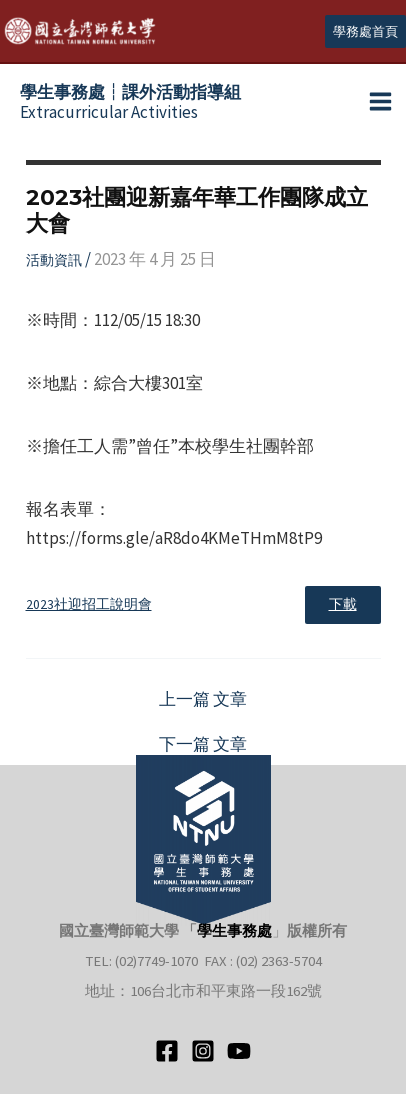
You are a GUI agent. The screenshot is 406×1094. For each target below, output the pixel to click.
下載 (343, 604)
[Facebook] (167, 1051)
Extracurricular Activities (130, 102)
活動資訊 (54, 260)
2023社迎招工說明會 (89, 604)
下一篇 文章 (203, 744)
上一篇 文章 (203, 699)
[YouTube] (239, 1051)
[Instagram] (203, 1051)
